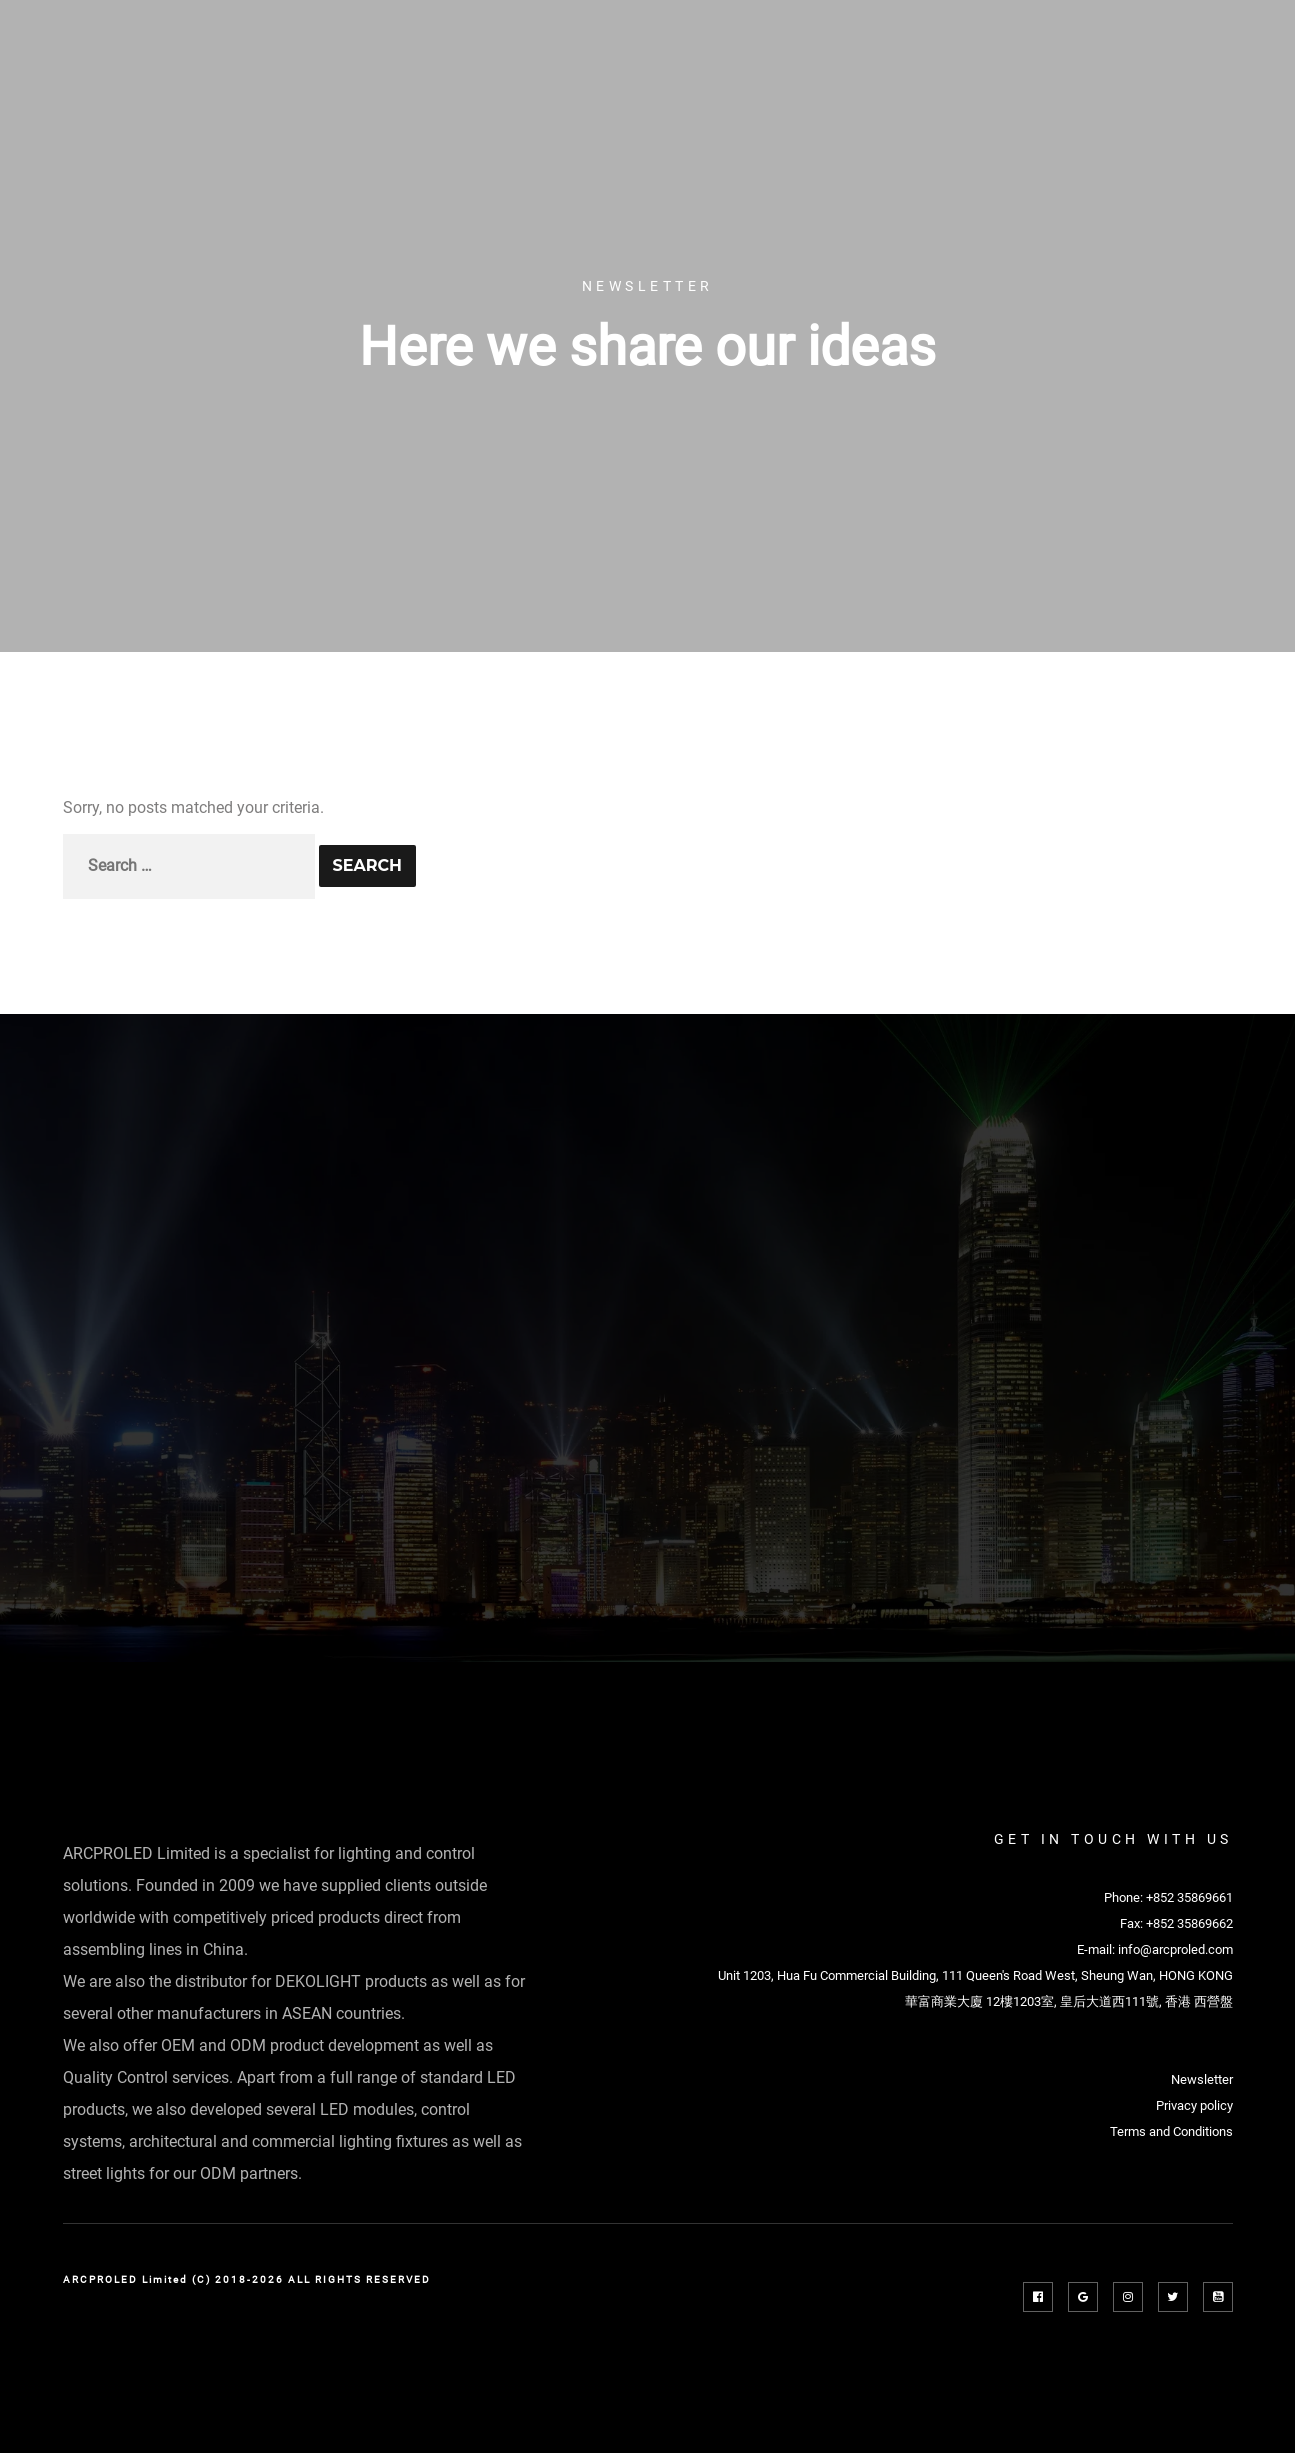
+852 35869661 (1189, 1897)
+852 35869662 (1189, 1923)
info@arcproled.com (1175, 1949)
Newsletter (1202, 2079)
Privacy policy (1194, 2105)
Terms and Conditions (1171, 2131)
